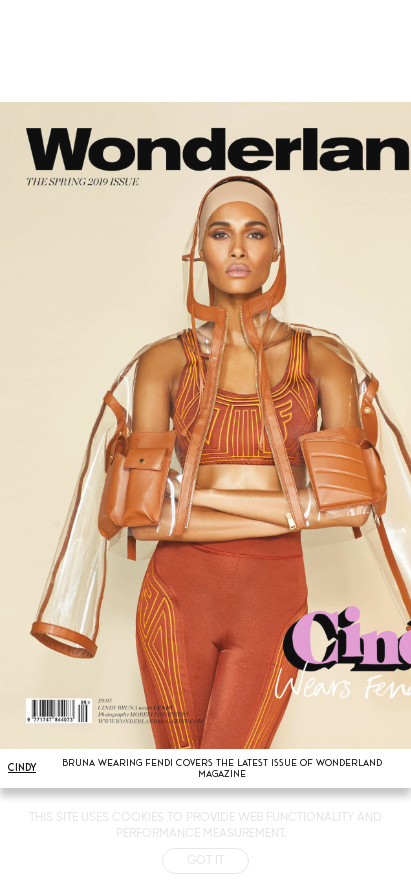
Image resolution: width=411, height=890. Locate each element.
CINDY (22, 767)
